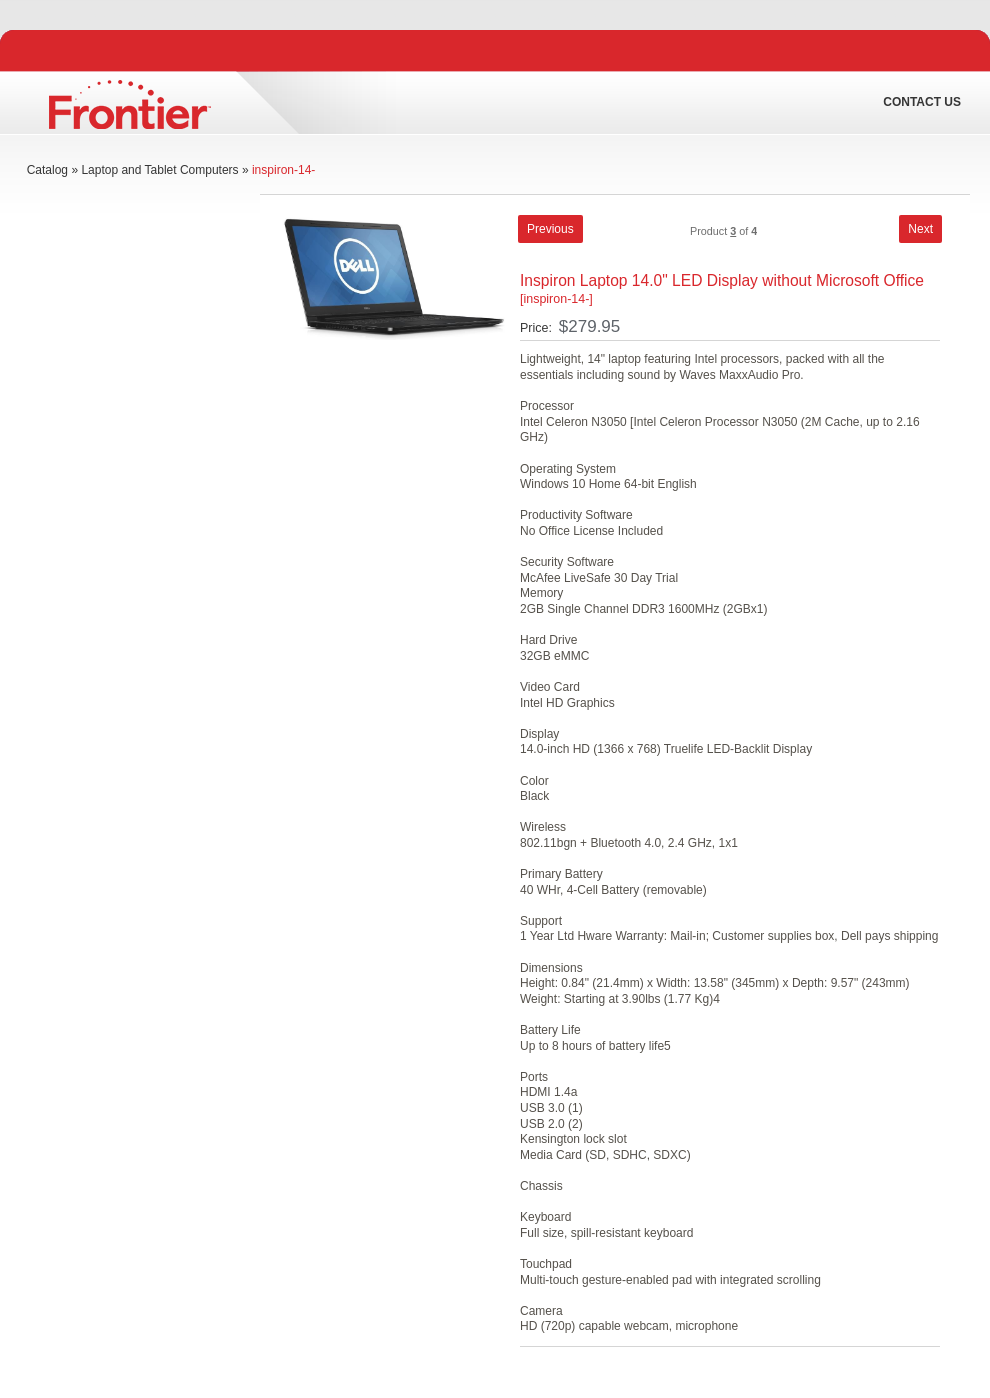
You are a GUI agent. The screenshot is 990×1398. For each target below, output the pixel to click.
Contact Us (922, 102)
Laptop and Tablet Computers (159, 170)
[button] (550, 229)
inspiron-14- (283, 170)
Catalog (47, 170)
